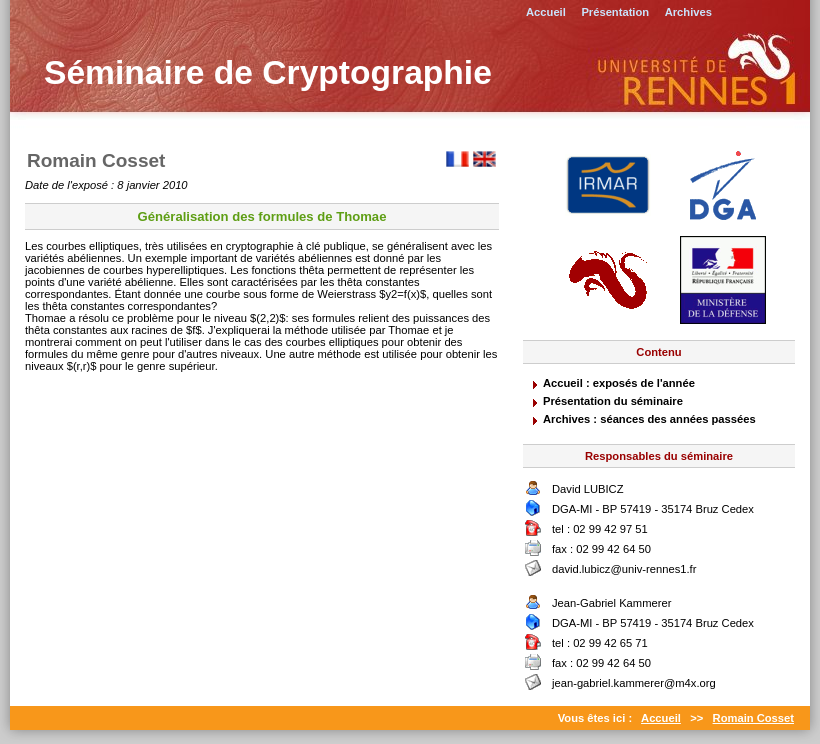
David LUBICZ (588, 489)
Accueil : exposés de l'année (619, 383)
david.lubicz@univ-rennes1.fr (624, 569)
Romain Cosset (753, 718)
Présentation (615, 12)
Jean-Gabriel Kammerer (611, 603)
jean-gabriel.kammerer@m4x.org (634, 683)
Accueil (546, 12)
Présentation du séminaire (613, 401)
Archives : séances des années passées (649, 419)
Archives (688, 12)
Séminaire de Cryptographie (268, 72)
